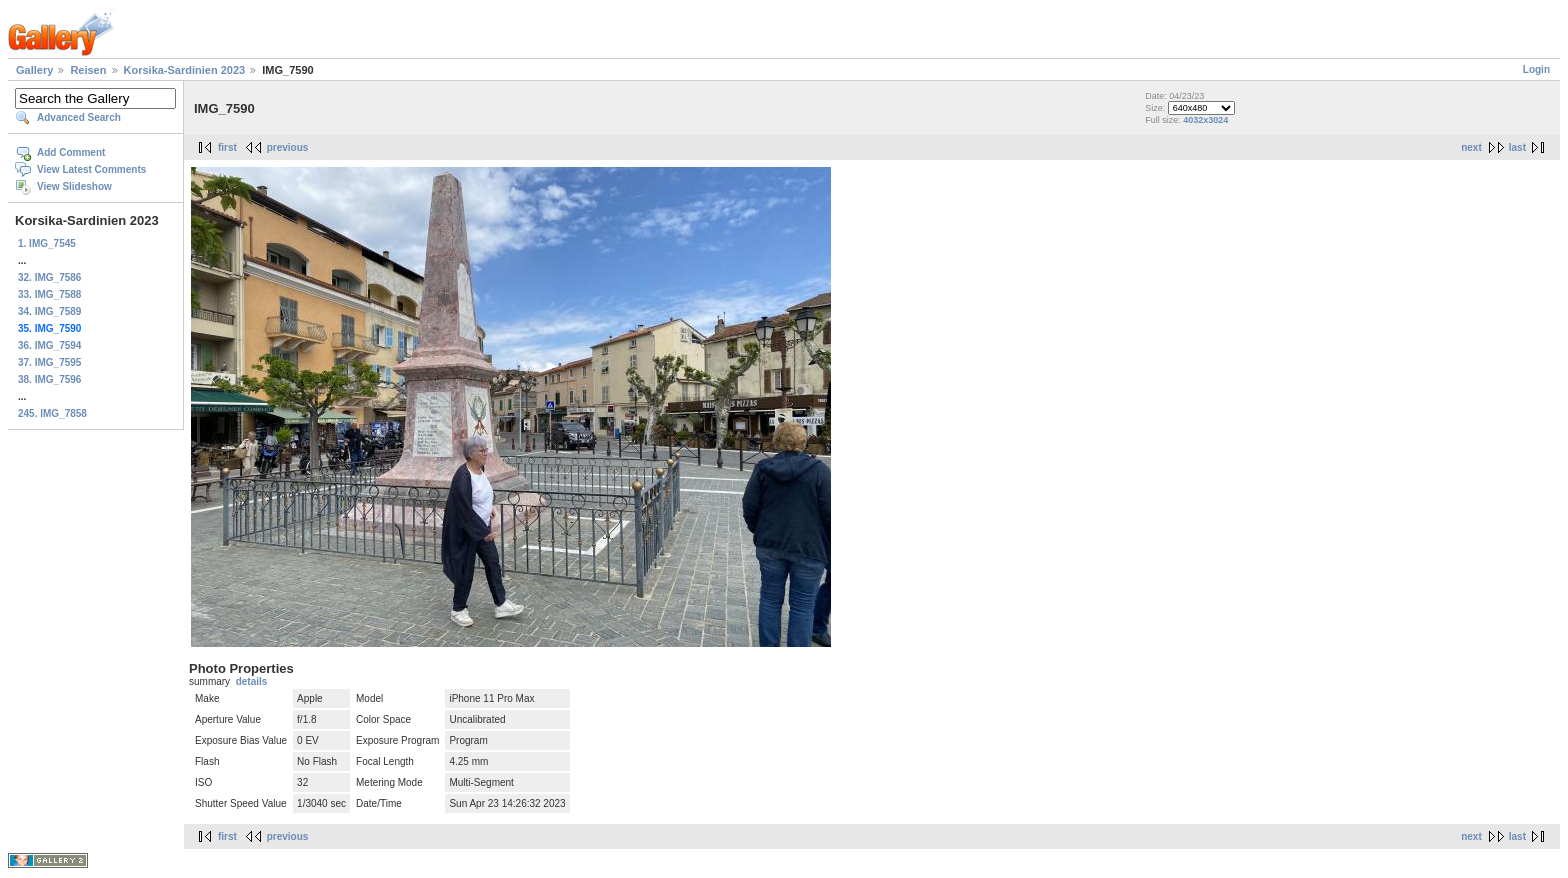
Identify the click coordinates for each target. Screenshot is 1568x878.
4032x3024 (1205, 120)
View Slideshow (74, 186)
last (1517, 147)
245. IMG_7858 (52, 413)
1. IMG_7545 (47, 243)
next (1471, 147)
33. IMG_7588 (49, 294)
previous (288, 147)
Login (1536, 69)
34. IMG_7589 (49, 311)
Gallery (34, 70)
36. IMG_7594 (49, 345)
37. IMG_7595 (49, 362)
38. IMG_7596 (49, 379)
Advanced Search (79, 117)
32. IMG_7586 (49, 277)
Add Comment (71, 152)
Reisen (88, 70)
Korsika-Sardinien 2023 (185, 70)
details (252, 681)
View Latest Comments (91, 169)
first (227, 147)
